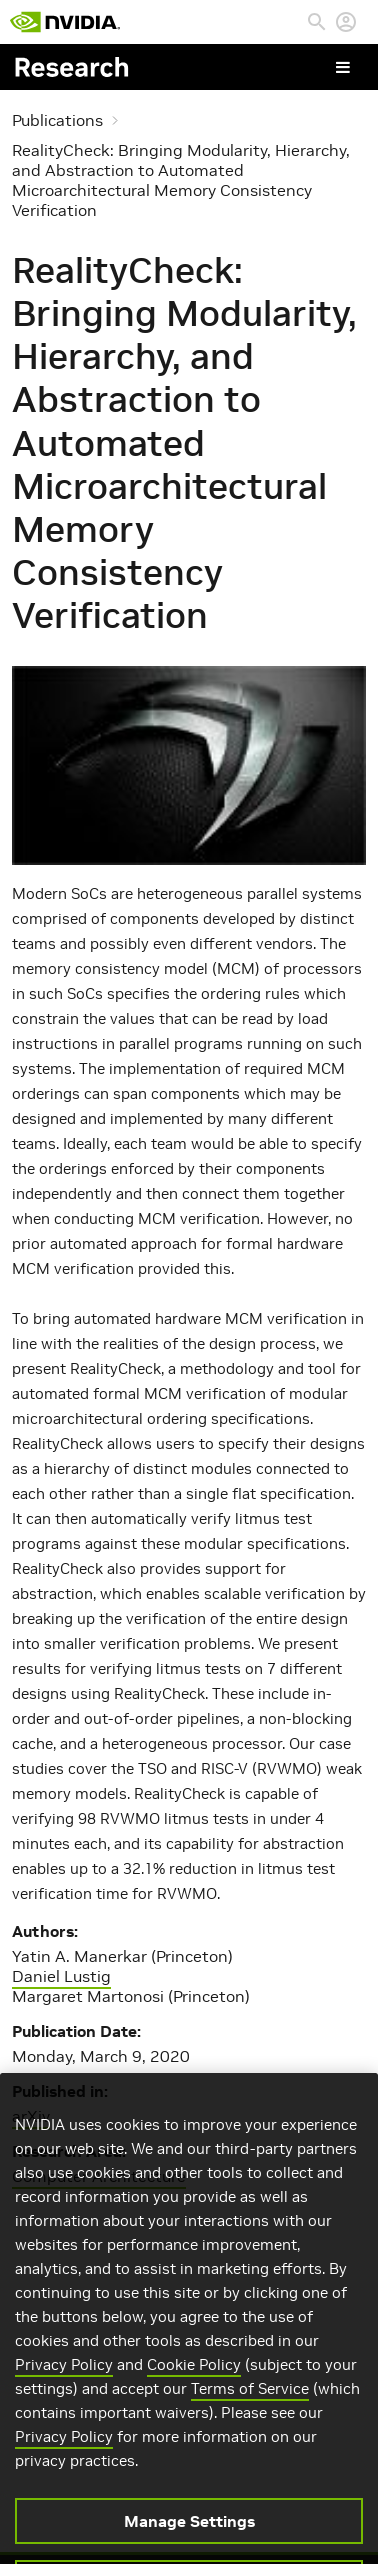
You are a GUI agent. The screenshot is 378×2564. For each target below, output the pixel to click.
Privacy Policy (64, 2380)
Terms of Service (250, 2404)
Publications (57, 120)
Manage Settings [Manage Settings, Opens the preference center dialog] (189, 2537)
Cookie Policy (194, 2380)
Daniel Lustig (61, 1976)
